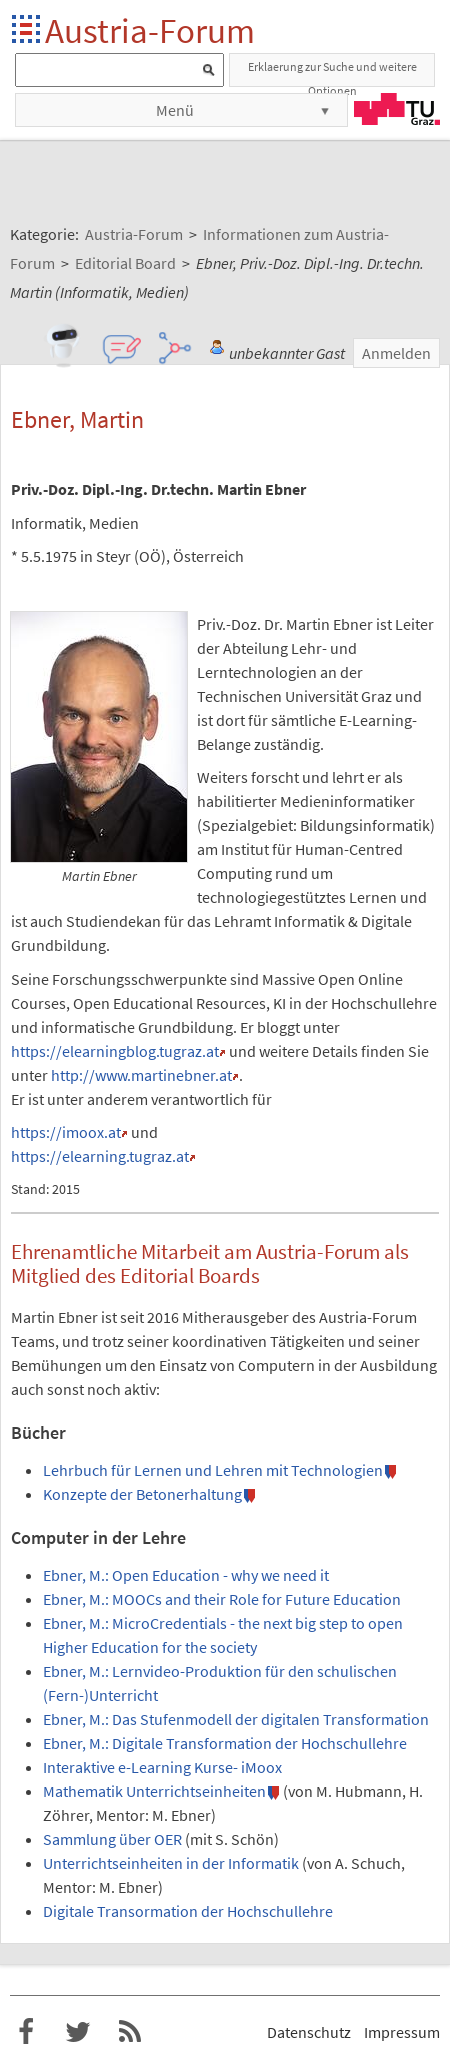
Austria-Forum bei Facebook (26, 2032)
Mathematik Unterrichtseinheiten (154, 1791)
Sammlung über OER (112, 1839)
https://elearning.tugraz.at (100, 1156)
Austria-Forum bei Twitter (78, 2032)
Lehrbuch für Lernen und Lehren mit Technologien (213, 1470)
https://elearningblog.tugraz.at (115, 1051)
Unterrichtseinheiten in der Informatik (171, 1863)
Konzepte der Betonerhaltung (142, 1494)
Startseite (27, 30)
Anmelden (396, 353)
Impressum (402, 2032)
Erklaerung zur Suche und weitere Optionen (332, 73)
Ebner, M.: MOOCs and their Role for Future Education (222, 1599)
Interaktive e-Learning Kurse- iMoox (162, 1767)
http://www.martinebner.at (141, 1075)
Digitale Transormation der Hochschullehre (188, 1911)
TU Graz (397, 109)
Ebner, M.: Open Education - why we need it (186, 1575)
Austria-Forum (150, 30)
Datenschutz (309, 2032)
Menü (175, 110)
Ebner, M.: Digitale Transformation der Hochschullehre (225, 1743)
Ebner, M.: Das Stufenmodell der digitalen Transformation (236, 1719)
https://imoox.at (66, 1132)
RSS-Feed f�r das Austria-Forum (130, 2032)
